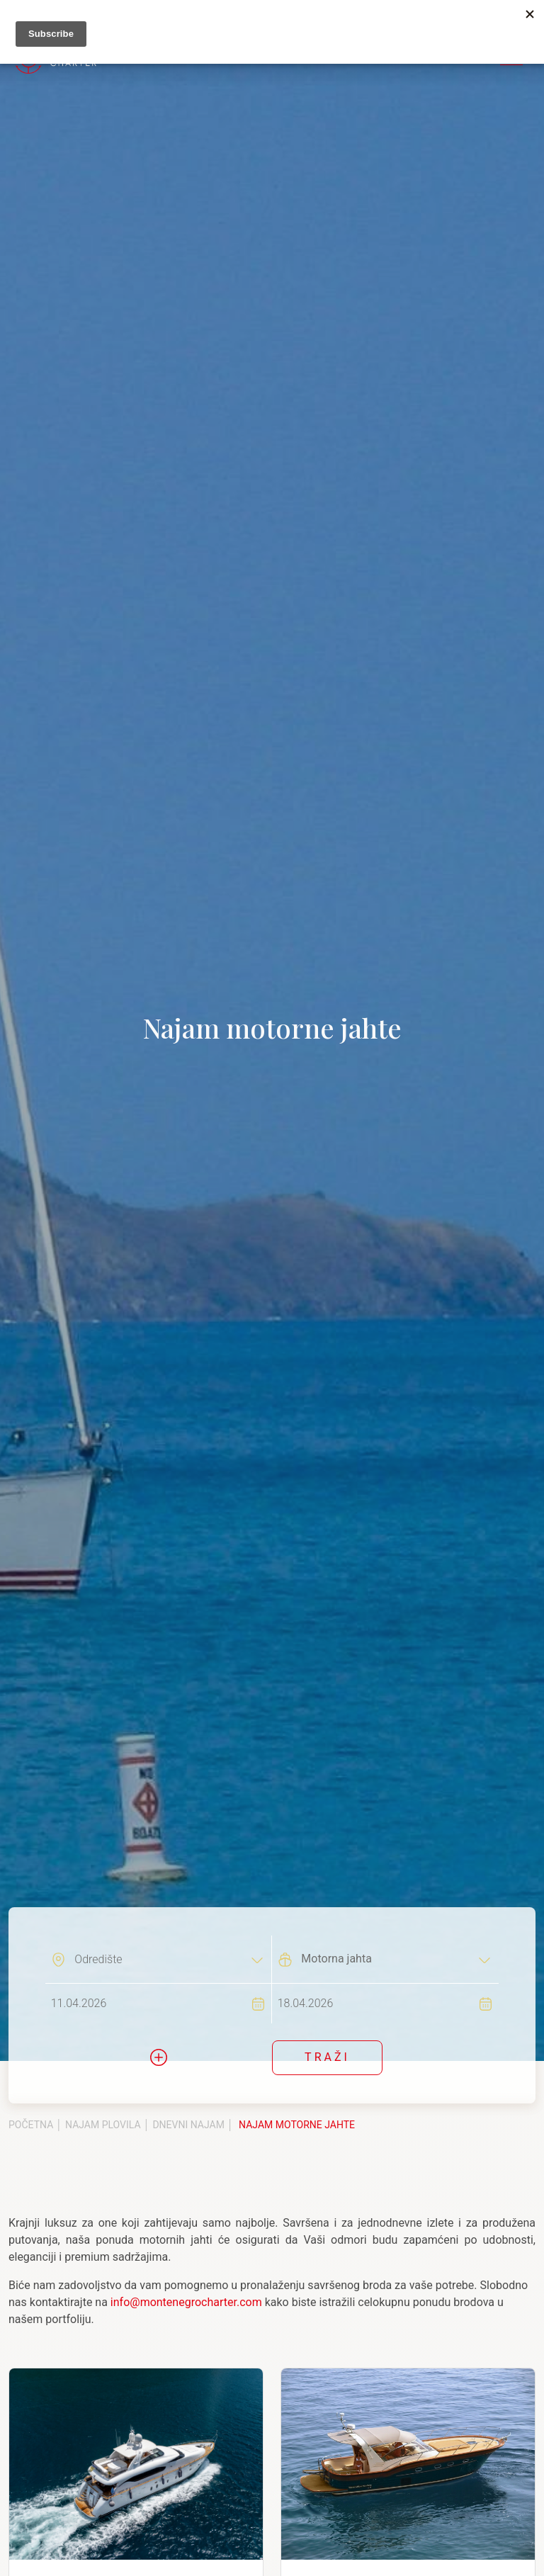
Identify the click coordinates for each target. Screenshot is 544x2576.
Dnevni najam (188, 2124)
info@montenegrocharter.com (186, 2302)
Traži (327, 2057)
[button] (158, 2057)
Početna (30, 2124)
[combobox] (169, 1959)
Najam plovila (103, 2124)
